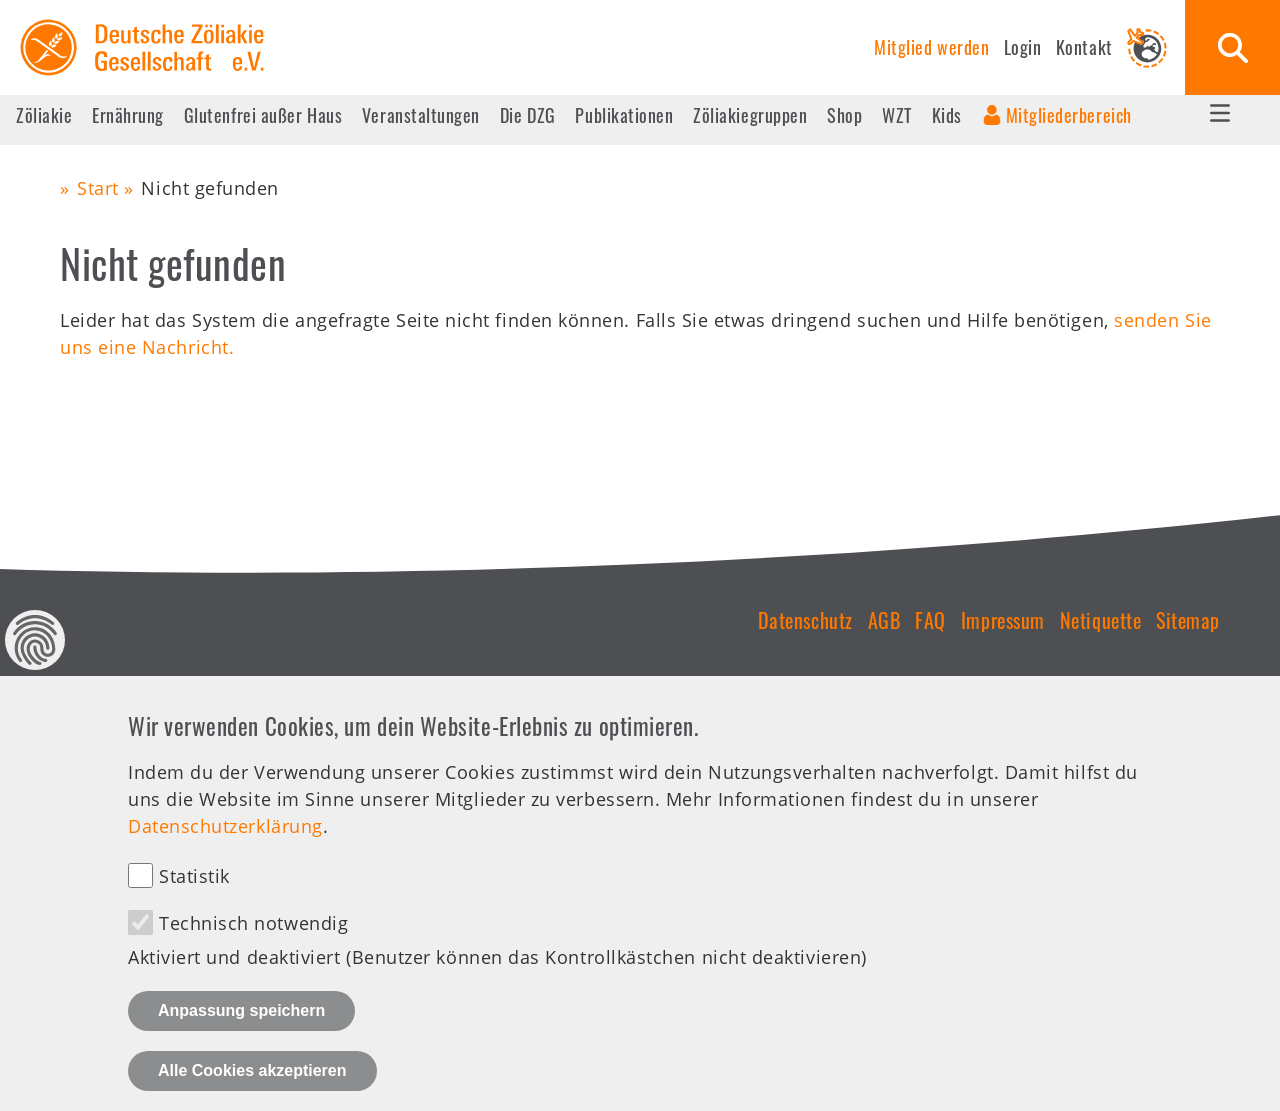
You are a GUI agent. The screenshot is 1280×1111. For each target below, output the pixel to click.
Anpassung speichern (241, 1030)
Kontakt (1084, 47)
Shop (844, 115)
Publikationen (624, 115)
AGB (884, 620)
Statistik (194, 897)
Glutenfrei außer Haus (263, 115)
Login (1023, 47)
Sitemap (1188, 620)
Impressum (1003, 620)
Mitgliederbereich (1069, 115)
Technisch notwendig (253, 944)
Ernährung (128, 115)
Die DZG (528, 115)
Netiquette (1100, 620)
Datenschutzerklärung (225, 846)
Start (98, 188)
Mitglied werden (931, 47)
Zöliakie (44, 115)
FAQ (930, 620)
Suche (1232, 47)
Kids (947, 115)
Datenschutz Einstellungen (35, 660)
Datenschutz (805, 620)
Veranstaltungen (421, 115)
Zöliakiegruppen (750, 115)
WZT (897, 115)
